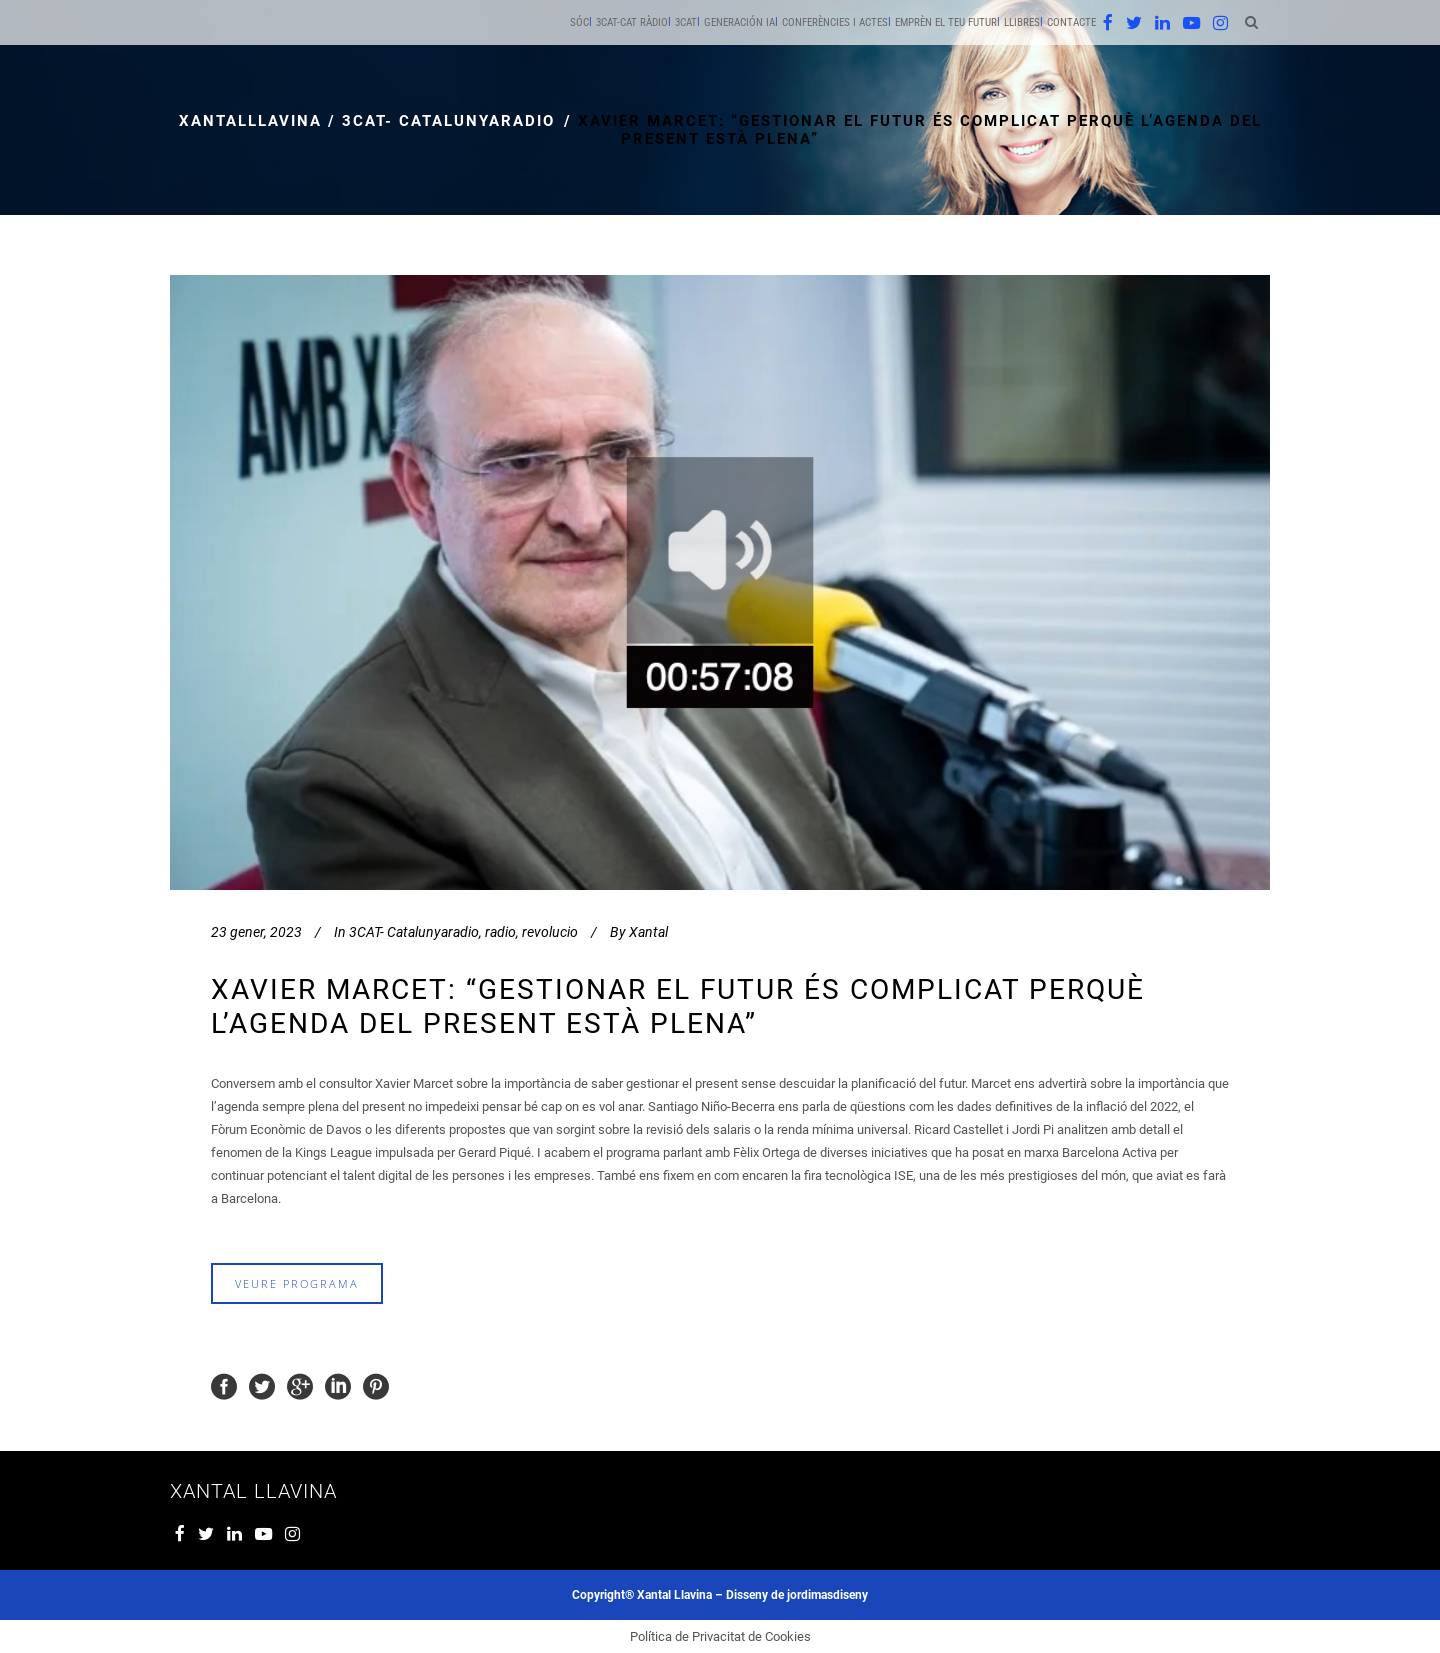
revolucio (550, 932)
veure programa (297, 1283)
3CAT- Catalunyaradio (448, 121)
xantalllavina (250, 121)
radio (500, 932)
